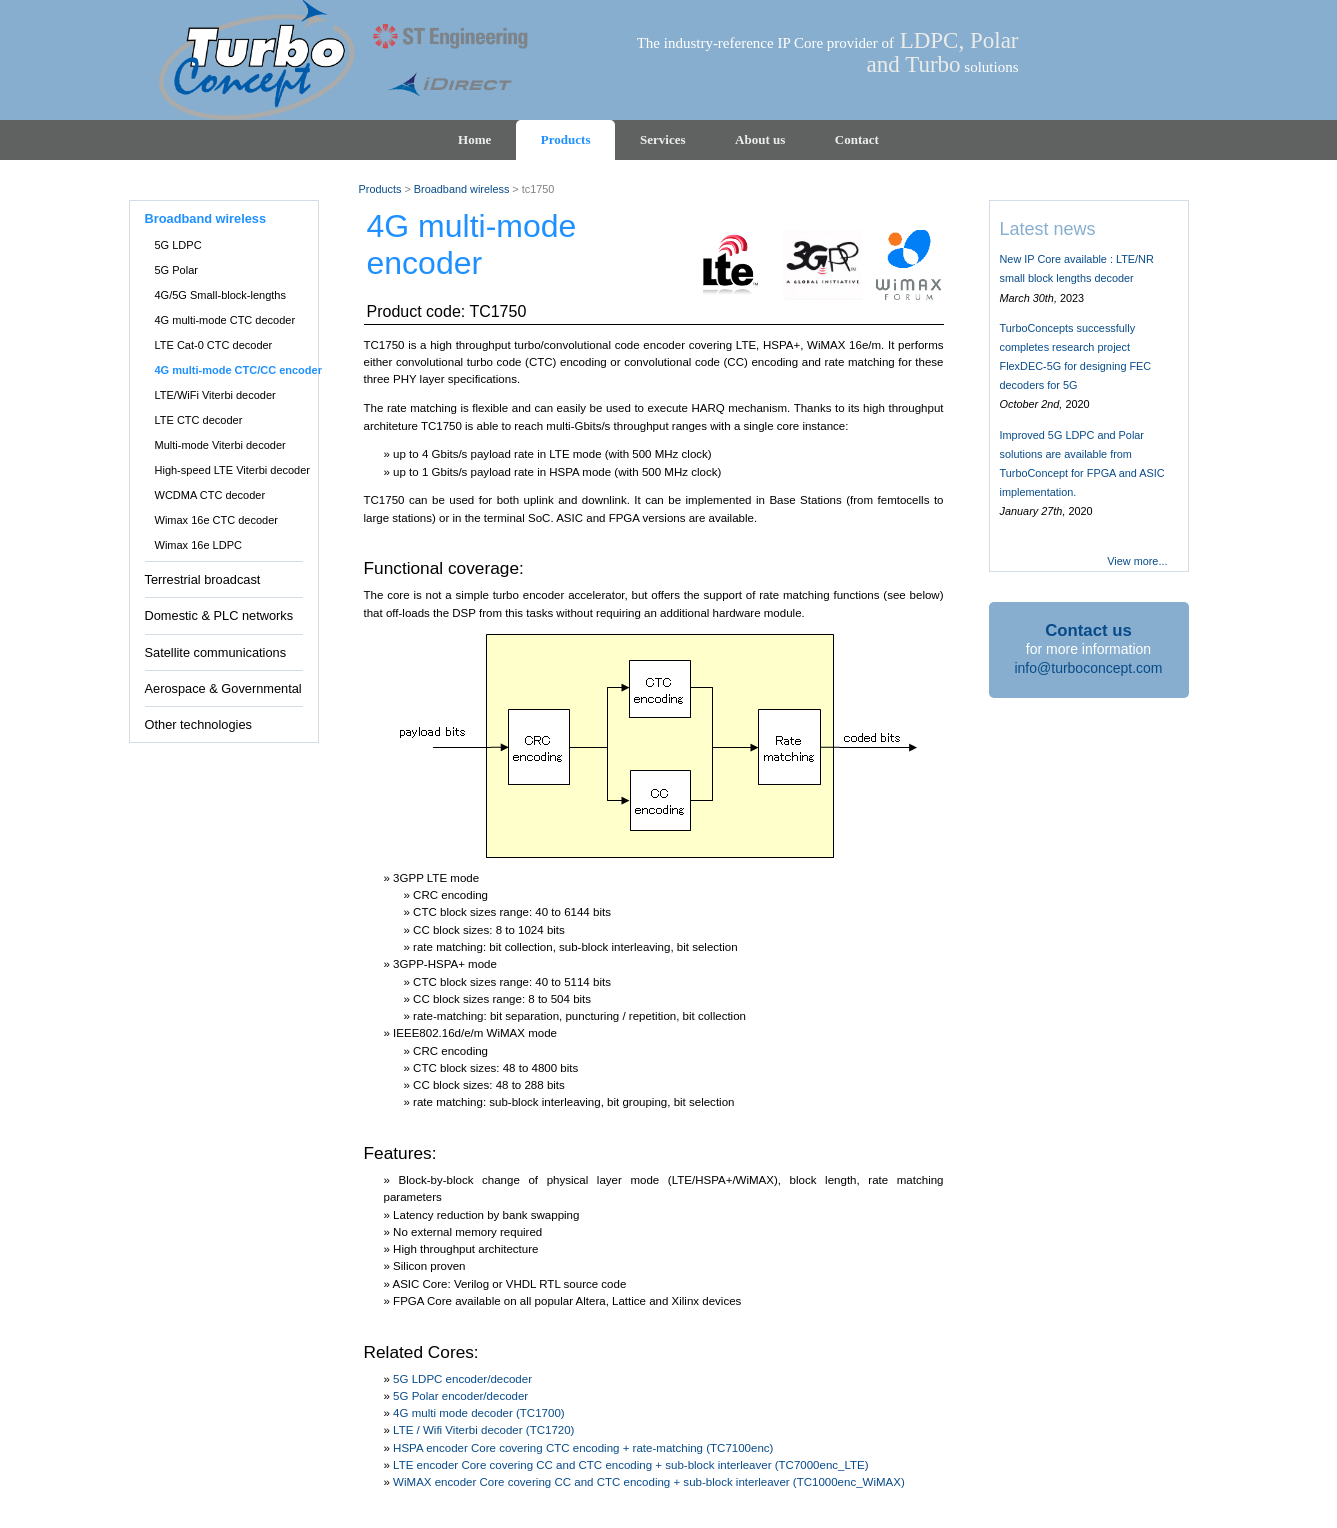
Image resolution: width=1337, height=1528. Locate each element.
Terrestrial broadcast (203, 579)
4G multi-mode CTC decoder (225, 320)
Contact (857, 139)
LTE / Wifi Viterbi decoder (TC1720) (483, 1430)
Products (566, 139)
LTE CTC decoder (199, 420)
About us (760, 139)
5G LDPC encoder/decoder (462, 1379)
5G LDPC (178, 245)
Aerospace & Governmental (223, 688)
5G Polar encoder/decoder (460, 1396)
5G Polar (176, 270)
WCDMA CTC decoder (210, 495)
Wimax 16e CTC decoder (217, 520)
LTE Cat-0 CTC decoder (214, 345)
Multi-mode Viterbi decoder (220, 445)
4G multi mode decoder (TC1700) (479, 1413)
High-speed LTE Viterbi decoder (233, 470)
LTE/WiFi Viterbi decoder (215, 395)
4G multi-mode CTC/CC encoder (238, 370)
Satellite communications (216, 652)
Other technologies (198, 724)
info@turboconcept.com (1088, 668)
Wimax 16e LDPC (198, 545)
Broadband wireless (206, 218)
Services (662, 139)
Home (474, 139)
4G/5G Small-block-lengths (220, 295)
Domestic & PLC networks (219, 615)
